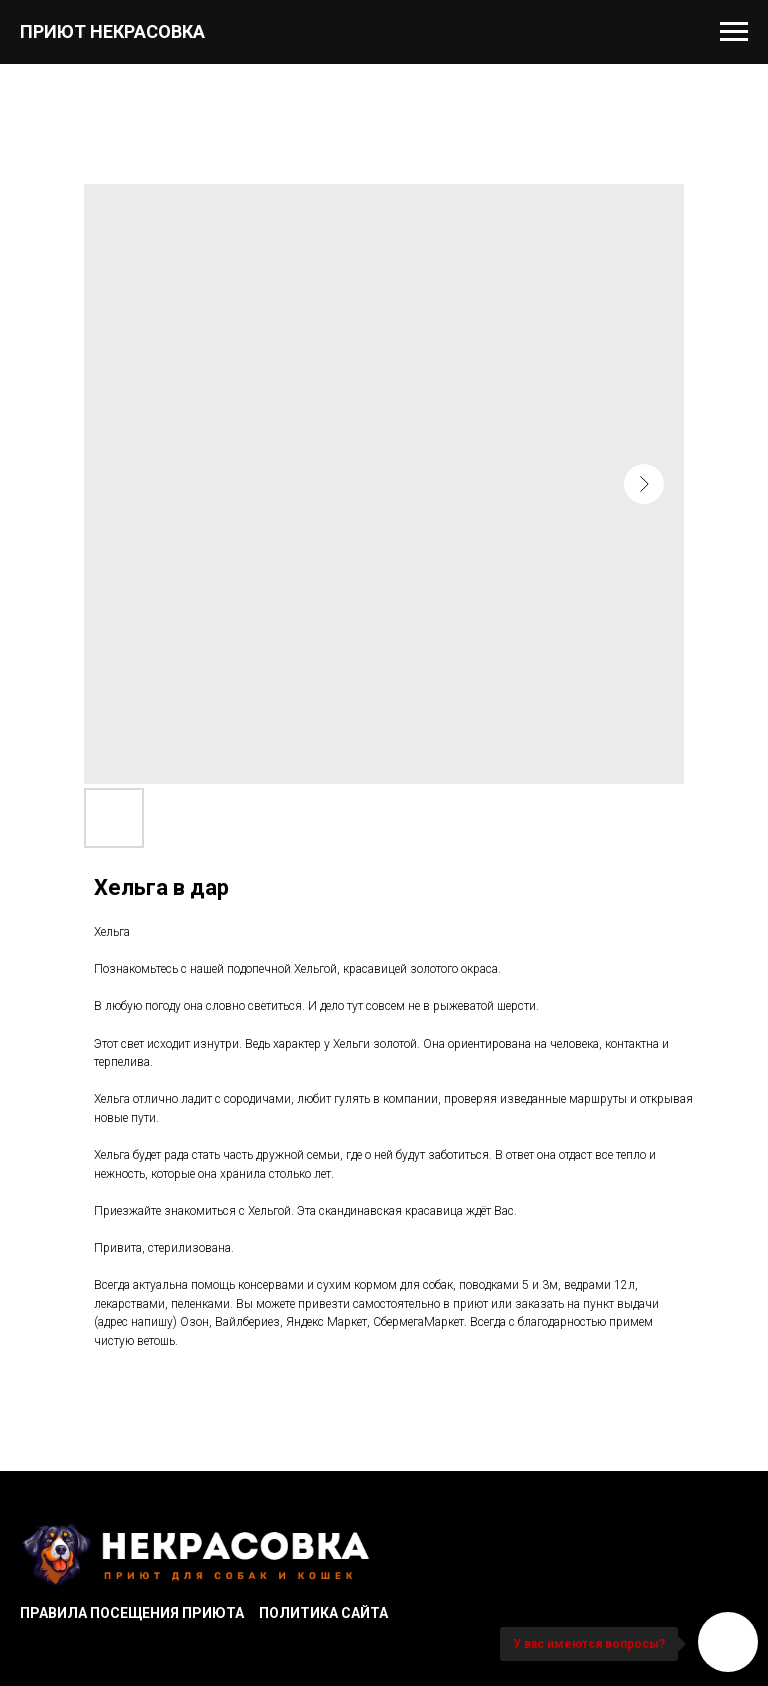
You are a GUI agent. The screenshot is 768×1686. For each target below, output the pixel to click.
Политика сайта (323, 1613)
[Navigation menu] (734, 32)
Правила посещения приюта (132, 1613)
